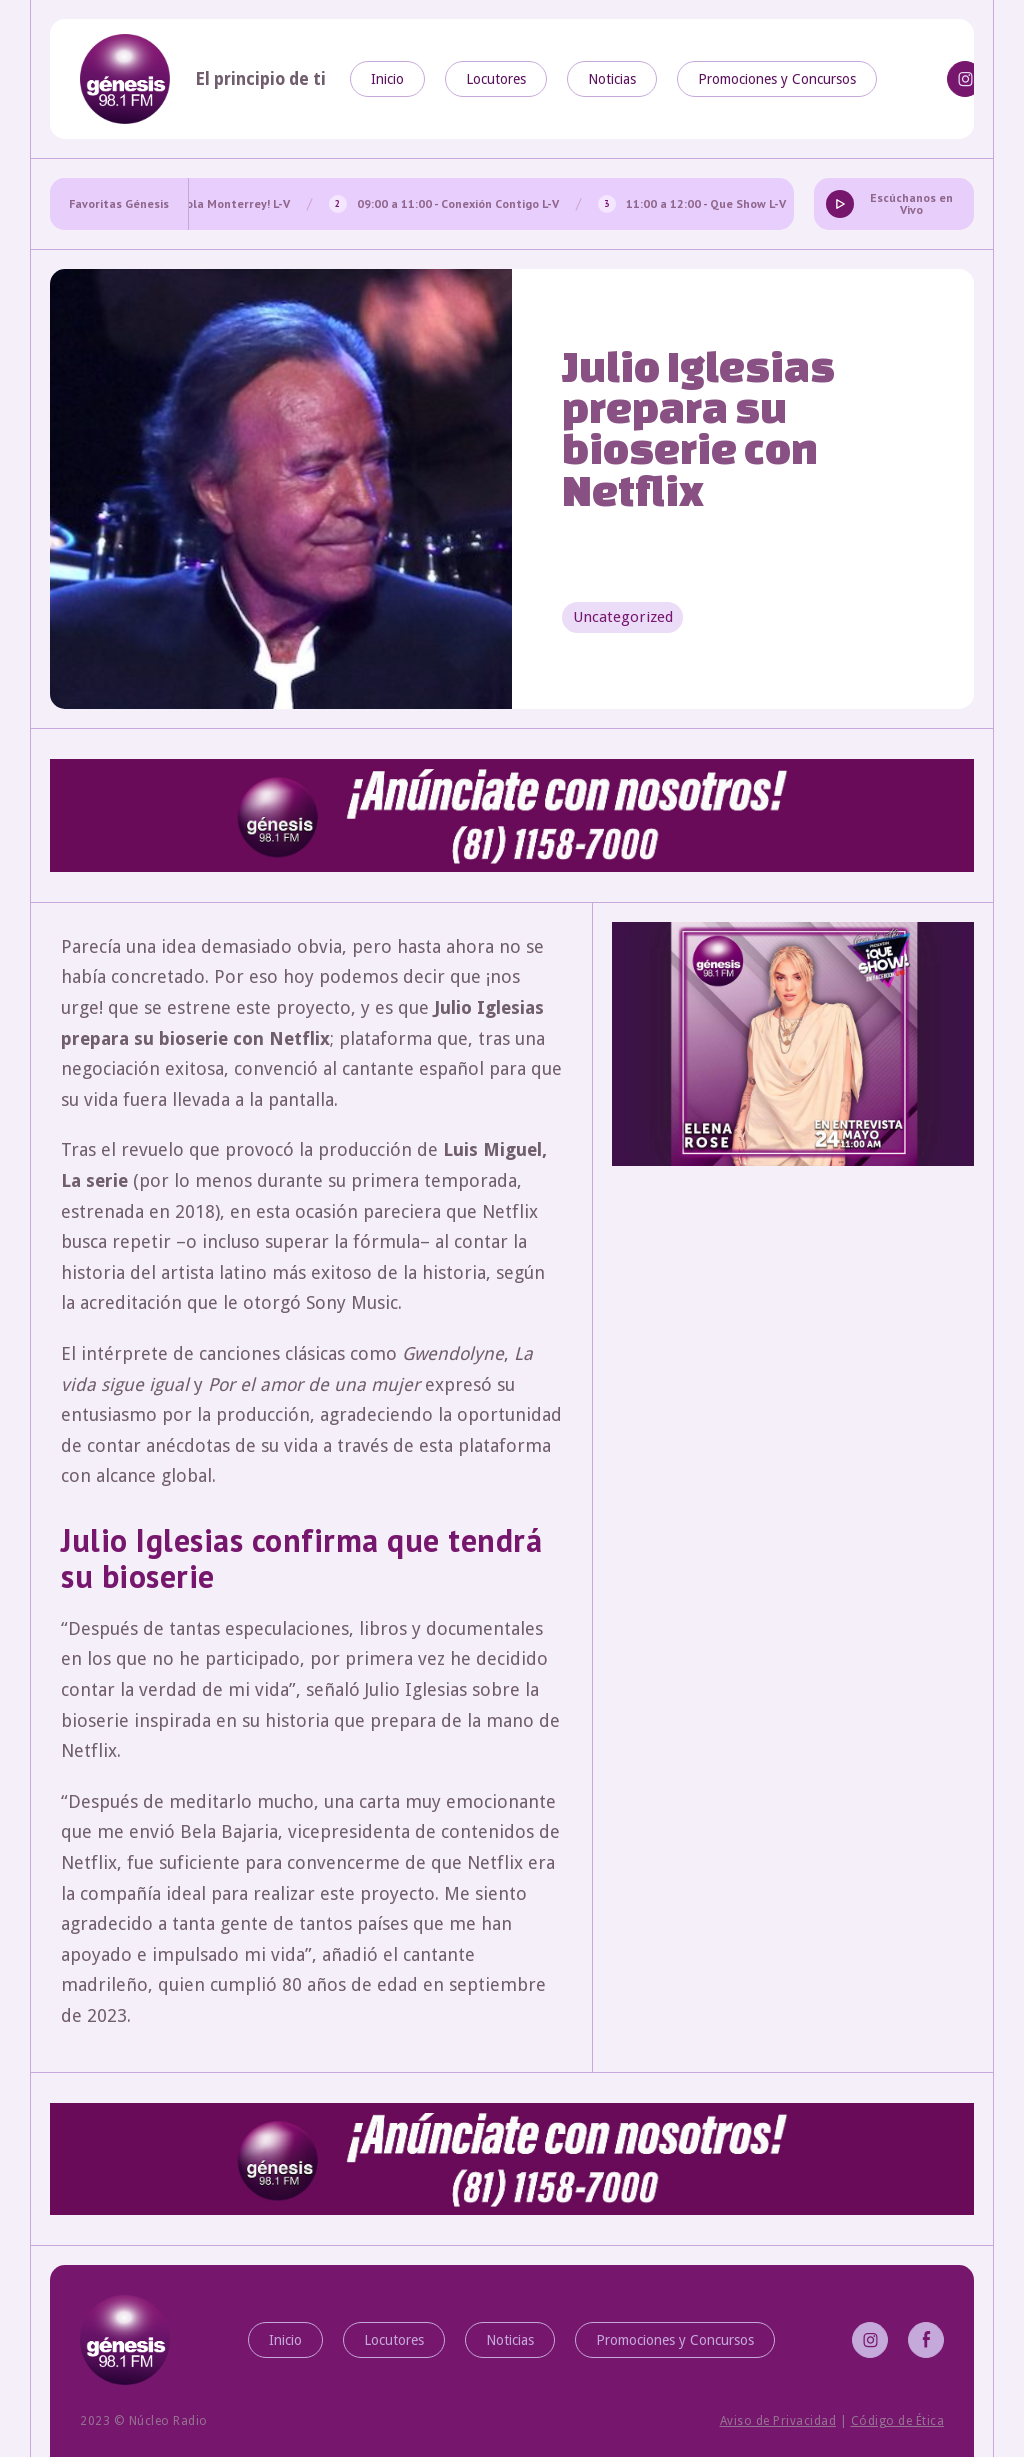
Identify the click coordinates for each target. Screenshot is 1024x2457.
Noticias (612, 79)
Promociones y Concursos (777, 79)
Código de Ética (898, 2421)
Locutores (496, 79)
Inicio (387, 79)
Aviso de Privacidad (778, 2421)
